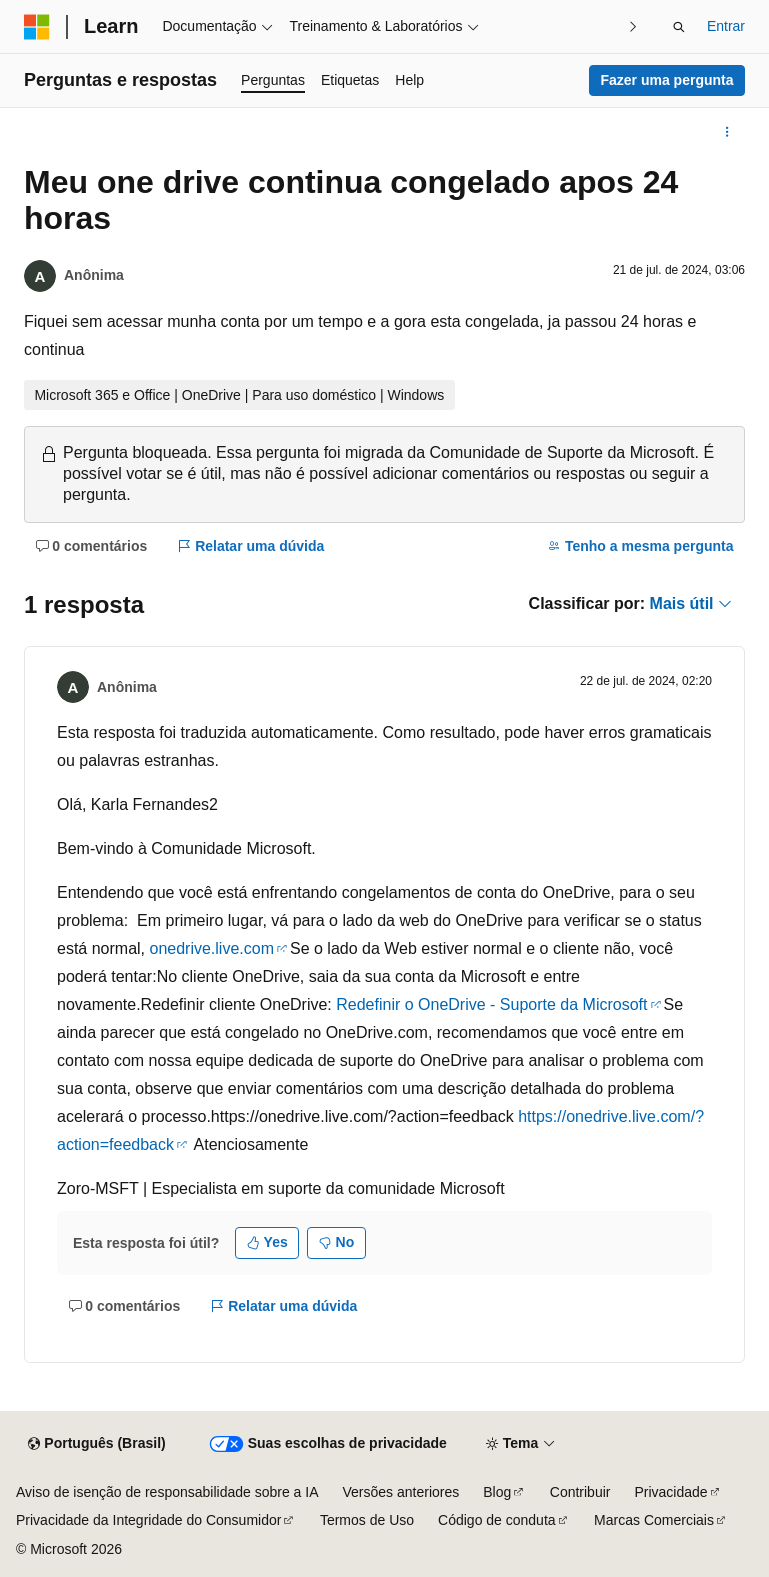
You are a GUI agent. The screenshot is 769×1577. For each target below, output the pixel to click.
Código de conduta (497, 1520)
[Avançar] (633, 26)
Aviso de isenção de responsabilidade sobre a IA (167, 1492)
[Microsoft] (37, 27)
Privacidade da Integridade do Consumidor (148, 1520)
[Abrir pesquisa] (679, 27)
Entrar (726, 26)
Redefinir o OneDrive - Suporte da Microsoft (491, 1004)
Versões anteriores (401, 1492)
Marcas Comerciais (654, 1520)
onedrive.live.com (211, 948)
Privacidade (670, 1492)
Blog (497, 1492)
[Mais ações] (727, 132)
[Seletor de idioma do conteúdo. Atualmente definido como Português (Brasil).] (96, 1444)
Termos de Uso (367, 1520)
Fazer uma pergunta (666, 80)
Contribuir (580, 1492)
